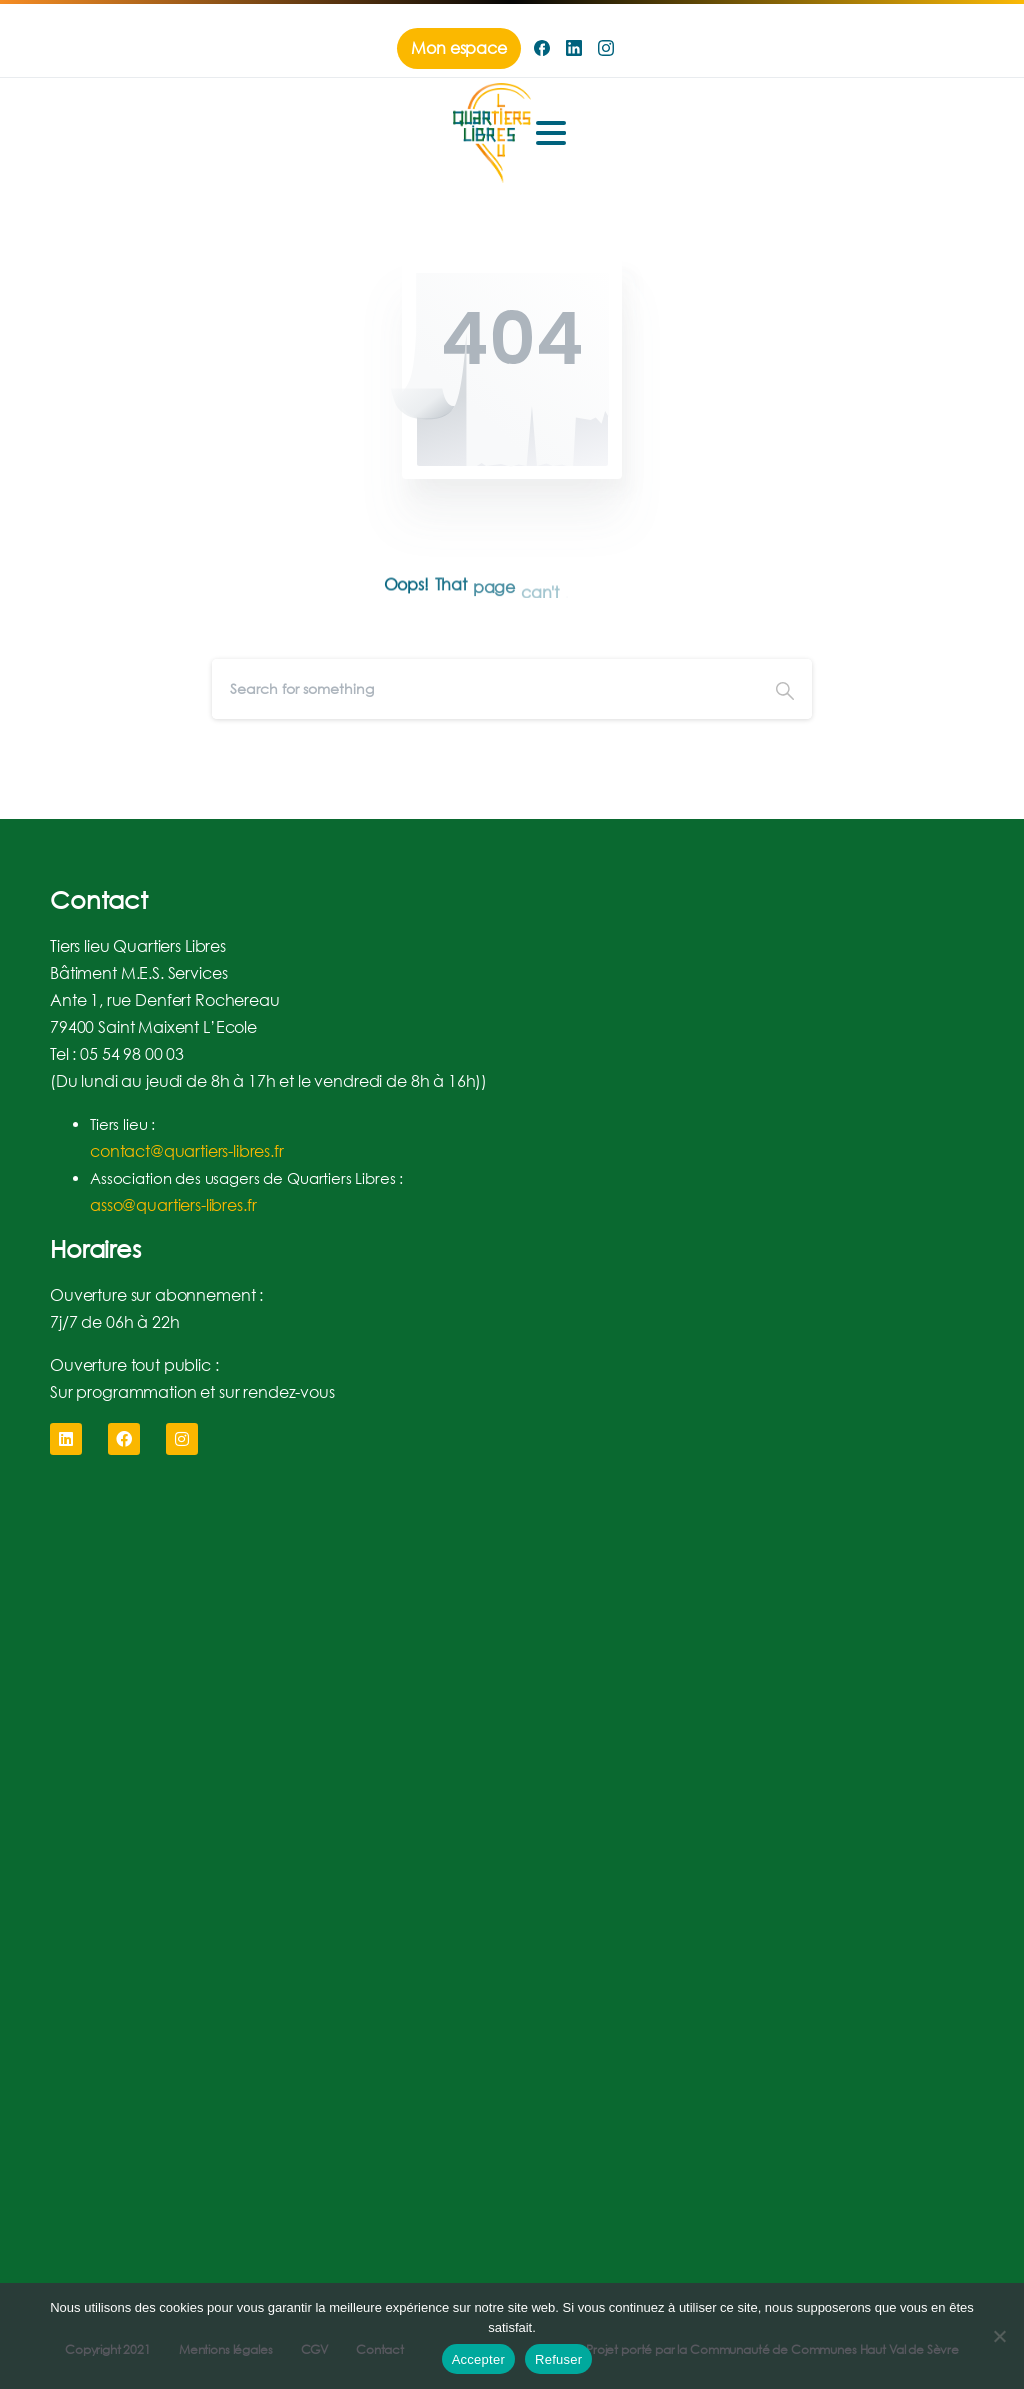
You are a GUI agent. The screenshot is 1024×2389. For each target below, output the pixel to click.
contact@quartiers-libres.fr (187, 1151)
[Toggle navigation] (551, 133)
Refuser (558, 2359)
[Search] (485, 689)
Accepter (478, 2359)
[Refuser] (999, 2336)
